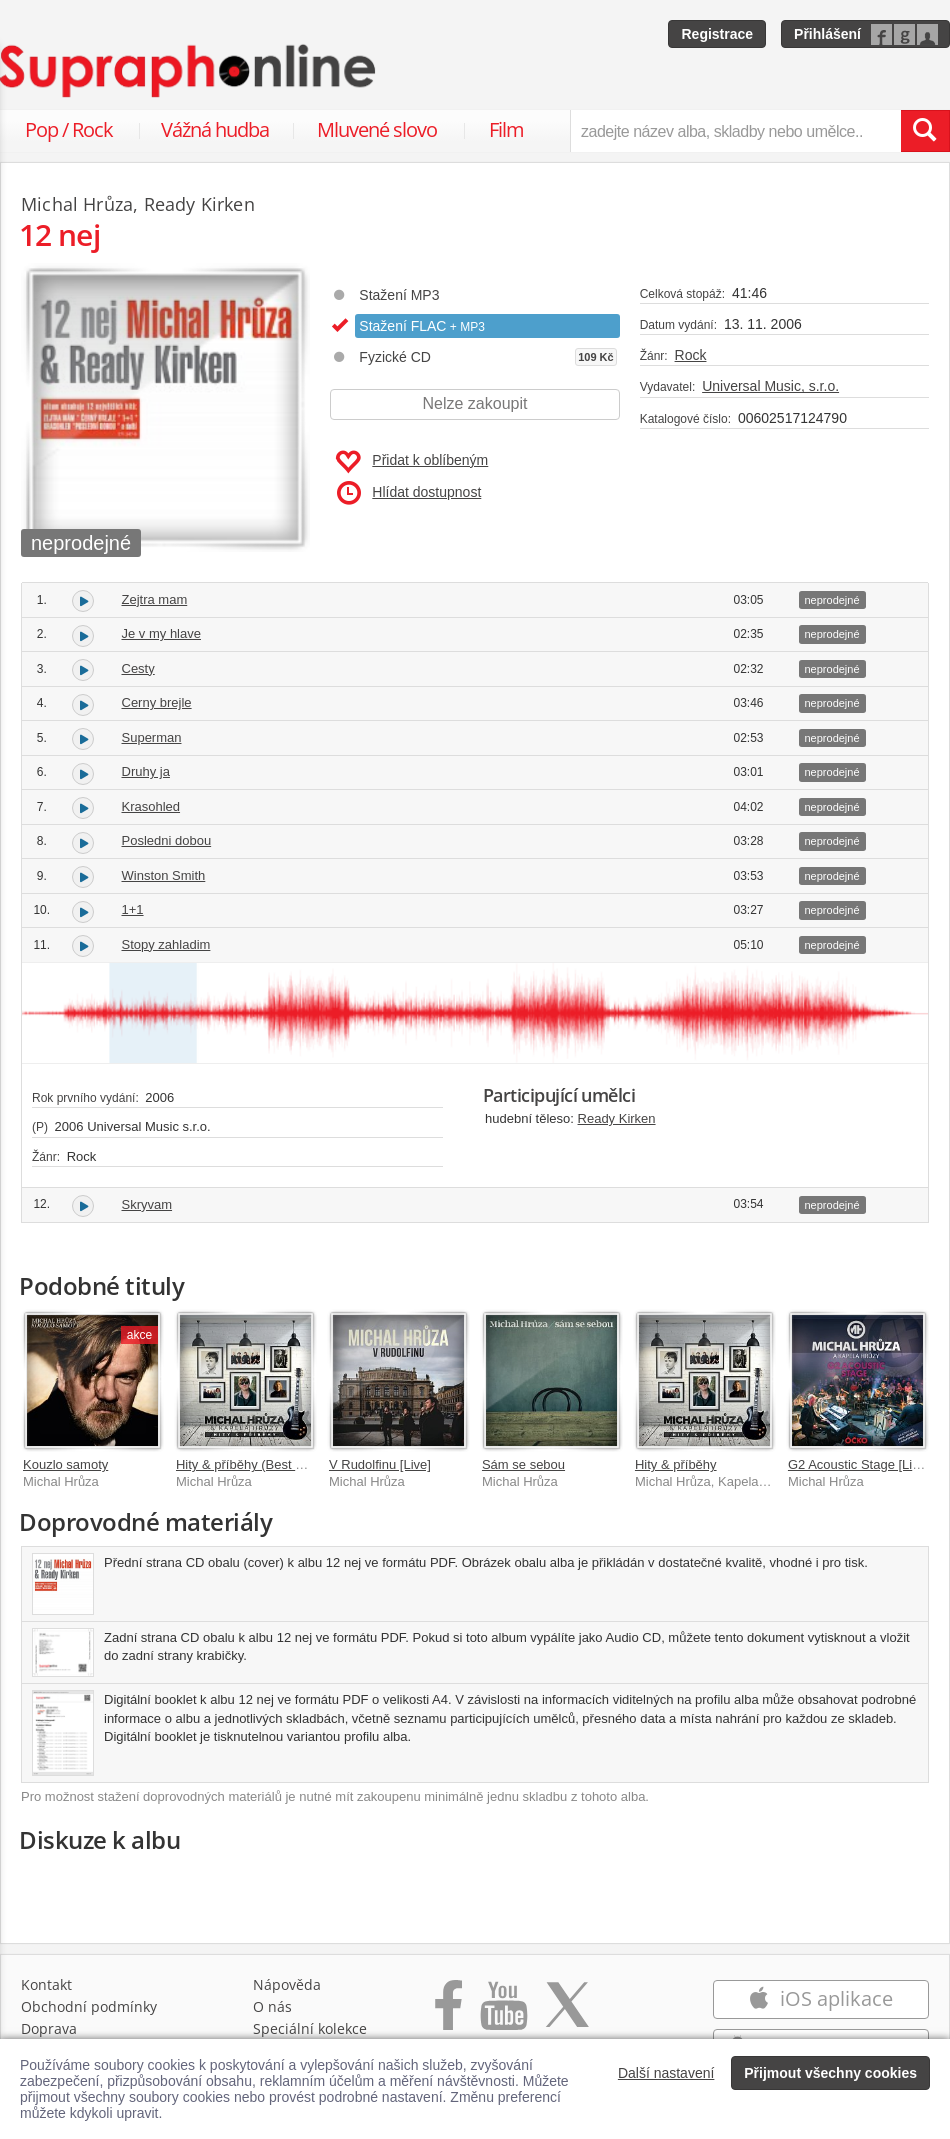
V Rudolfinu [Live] (380, 1464)
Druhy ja (146, 771)
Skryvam (147, 1204)
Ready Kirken (617, 1118)
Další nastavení (666, 2073)
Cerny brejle (157, 702)
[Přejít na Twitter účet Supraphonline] (567, 2015)
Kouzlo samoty (65, 1464)
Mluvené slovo (377, 129)
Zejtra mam (155, 599)
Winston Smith (164, 875)
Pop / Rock (69, 129)
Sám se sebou (523, 1464)
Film (506, 129)
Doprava (49, 2028)
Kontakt (46, 1984)
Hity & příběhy (676, 1464)
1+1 (133, 909)
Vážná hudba (215, 129)
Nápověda (287, 1984)
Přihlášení (827, 34)
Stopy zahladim (166, 944)
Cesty (138, 668)
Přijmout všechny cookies (830, 2073)
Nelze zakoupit (475, 403)
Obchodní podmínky (89, 2006)
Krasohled (151, 806)
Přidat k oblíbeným (411, 462)
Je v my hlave (161, 633)
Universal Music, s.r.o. (770, 386)
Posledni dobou (167, 840)
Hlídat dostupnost (409, 493)
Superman (152, 737)
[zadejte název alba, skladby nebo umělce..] (735, 131)
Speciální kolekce (310, 2028)
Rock (691, 355)
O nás (272, 2006)
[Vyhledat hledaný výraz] (925, 131)
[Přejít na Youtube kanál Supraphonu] (503, 2015)
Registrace (717, 34)
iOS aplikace (820, 1998)
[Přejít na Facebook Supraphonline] (448, 2015)
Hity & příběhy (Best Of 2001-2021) (277, 1464)
